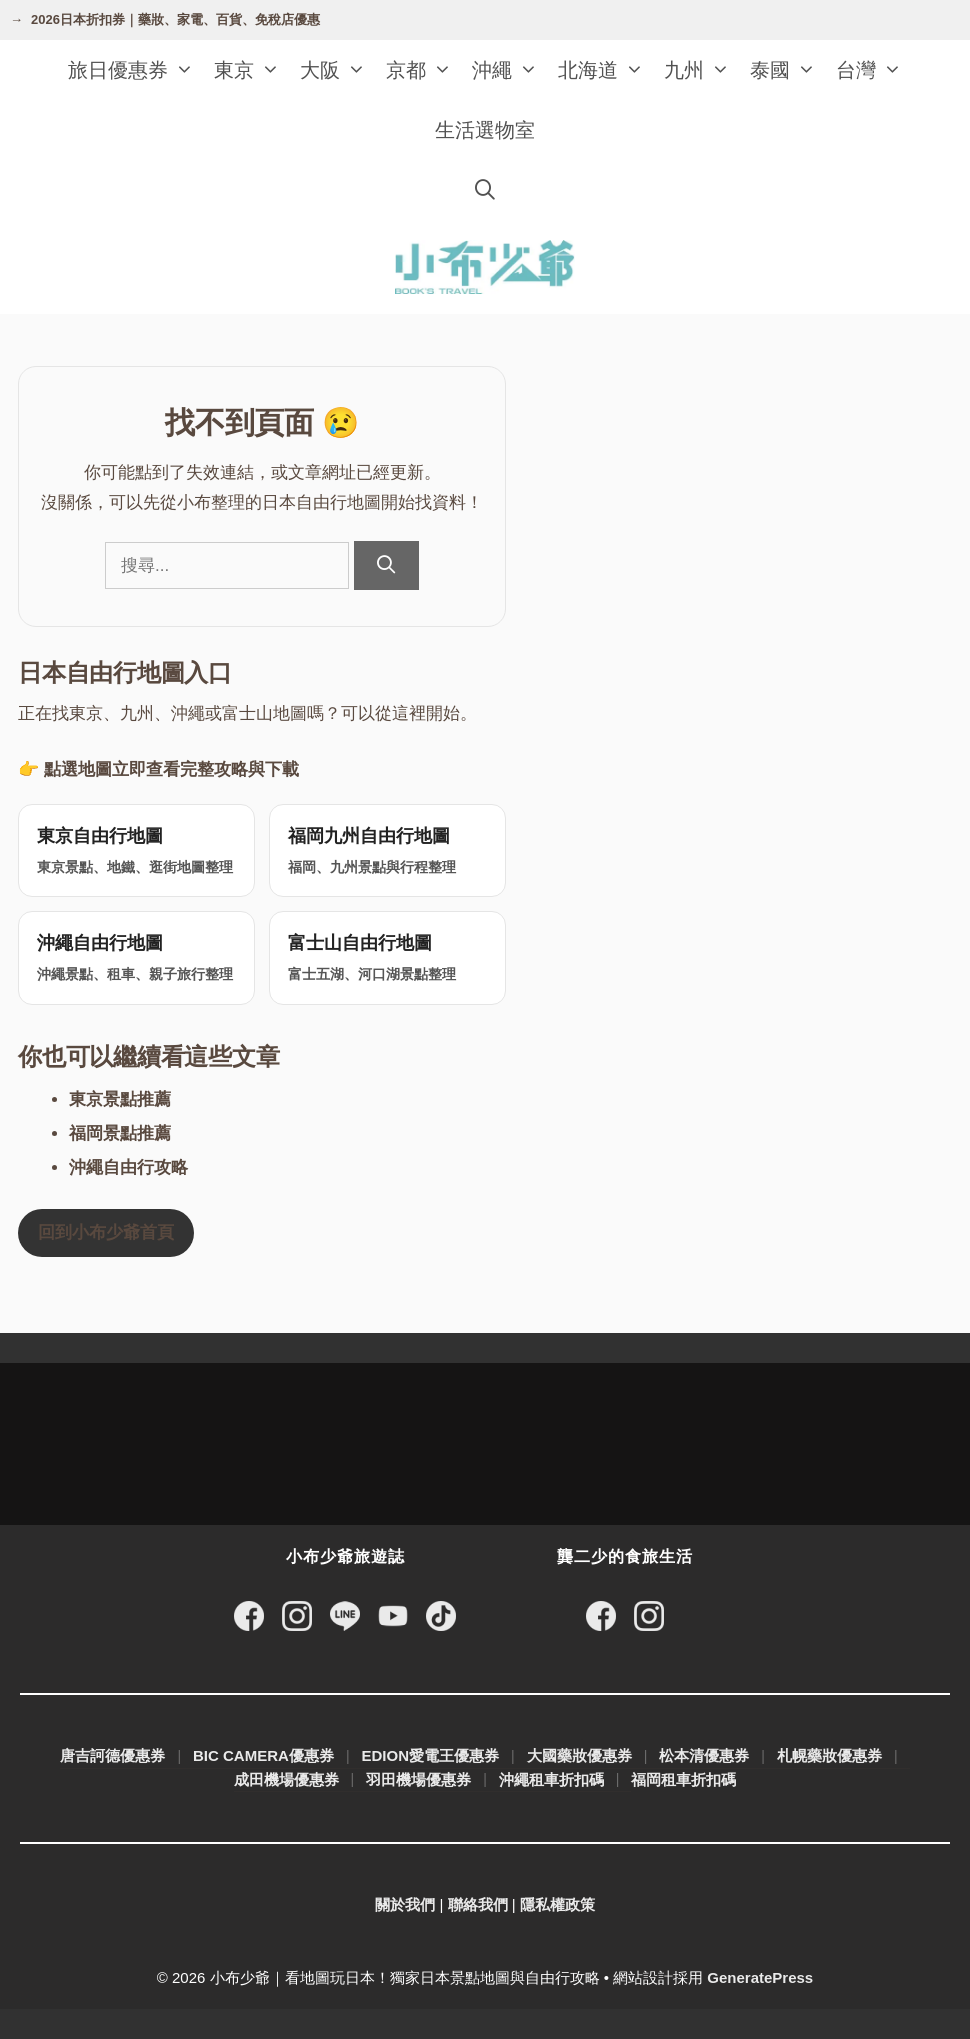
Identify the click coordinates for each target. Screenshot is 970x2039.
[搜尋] (386, 565)
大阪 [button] (338, 70)
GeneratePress (760, 1977)
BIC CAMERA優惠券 (263, 1755)
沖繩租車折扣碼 (551, 1779)
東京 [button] (252, 70)
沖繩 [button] (510, 70)
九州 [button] (702, 70)
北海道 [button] (606, 70)
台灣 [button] (874, 70)
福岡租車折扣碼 (683, 1779)
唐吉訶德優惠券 (112, 1755)
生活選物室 (485, 130)
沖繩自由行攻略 (128, 1167)
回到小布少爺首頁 (106, 1232)
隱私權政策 (557, 1904)
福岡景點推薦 (120, 1133)
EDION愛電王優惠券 (431, 1755)
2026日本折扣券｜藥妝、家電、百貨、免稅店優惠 (175, 19)
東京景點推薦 (120, 1099)
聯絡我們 (478, 1904)
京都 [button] (424, 70)
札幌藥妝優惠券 (829, 1755)
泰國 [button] (788, 70)
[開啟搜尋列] (485, 190)
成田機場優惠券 (286, 1779)
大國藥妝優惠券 (579, 1755)
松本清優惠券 (704, 1755)
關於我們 (405, 1904)
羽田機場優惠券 (418, 1779)
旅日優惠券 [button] (136, 70)
